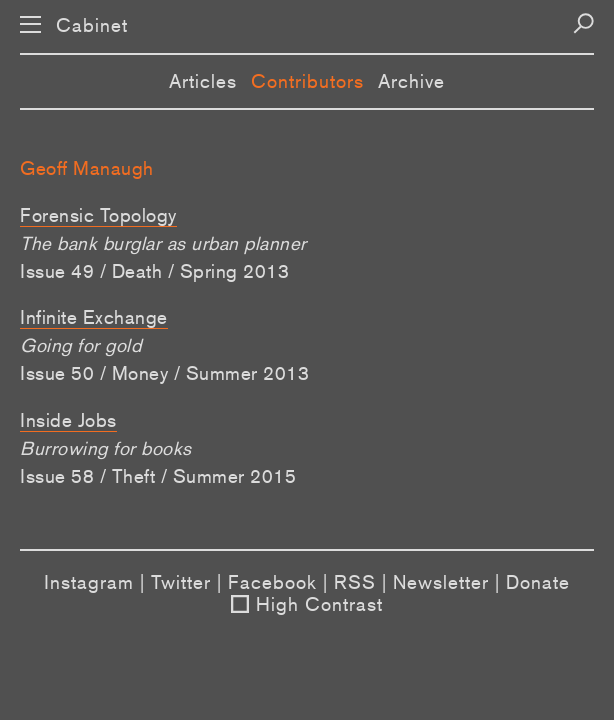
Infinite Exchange (94, 317)
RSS (355, 582)
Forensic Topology (98, 215)
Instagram (89, 582)
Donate (538, 582)
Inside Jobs (68, 420)
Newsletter (441, 582)
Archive (411, 81)
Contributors (307, 81)
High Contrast (319, 604)
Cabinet (92, 25)
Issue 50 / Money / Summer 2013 (164, 373)
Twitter (181, 582)
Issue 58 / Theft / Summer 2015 (158, 476)
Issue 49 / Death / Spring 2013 (154, 271)
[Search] (583, 23)
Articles (203, 81)
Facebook (272, 582)
